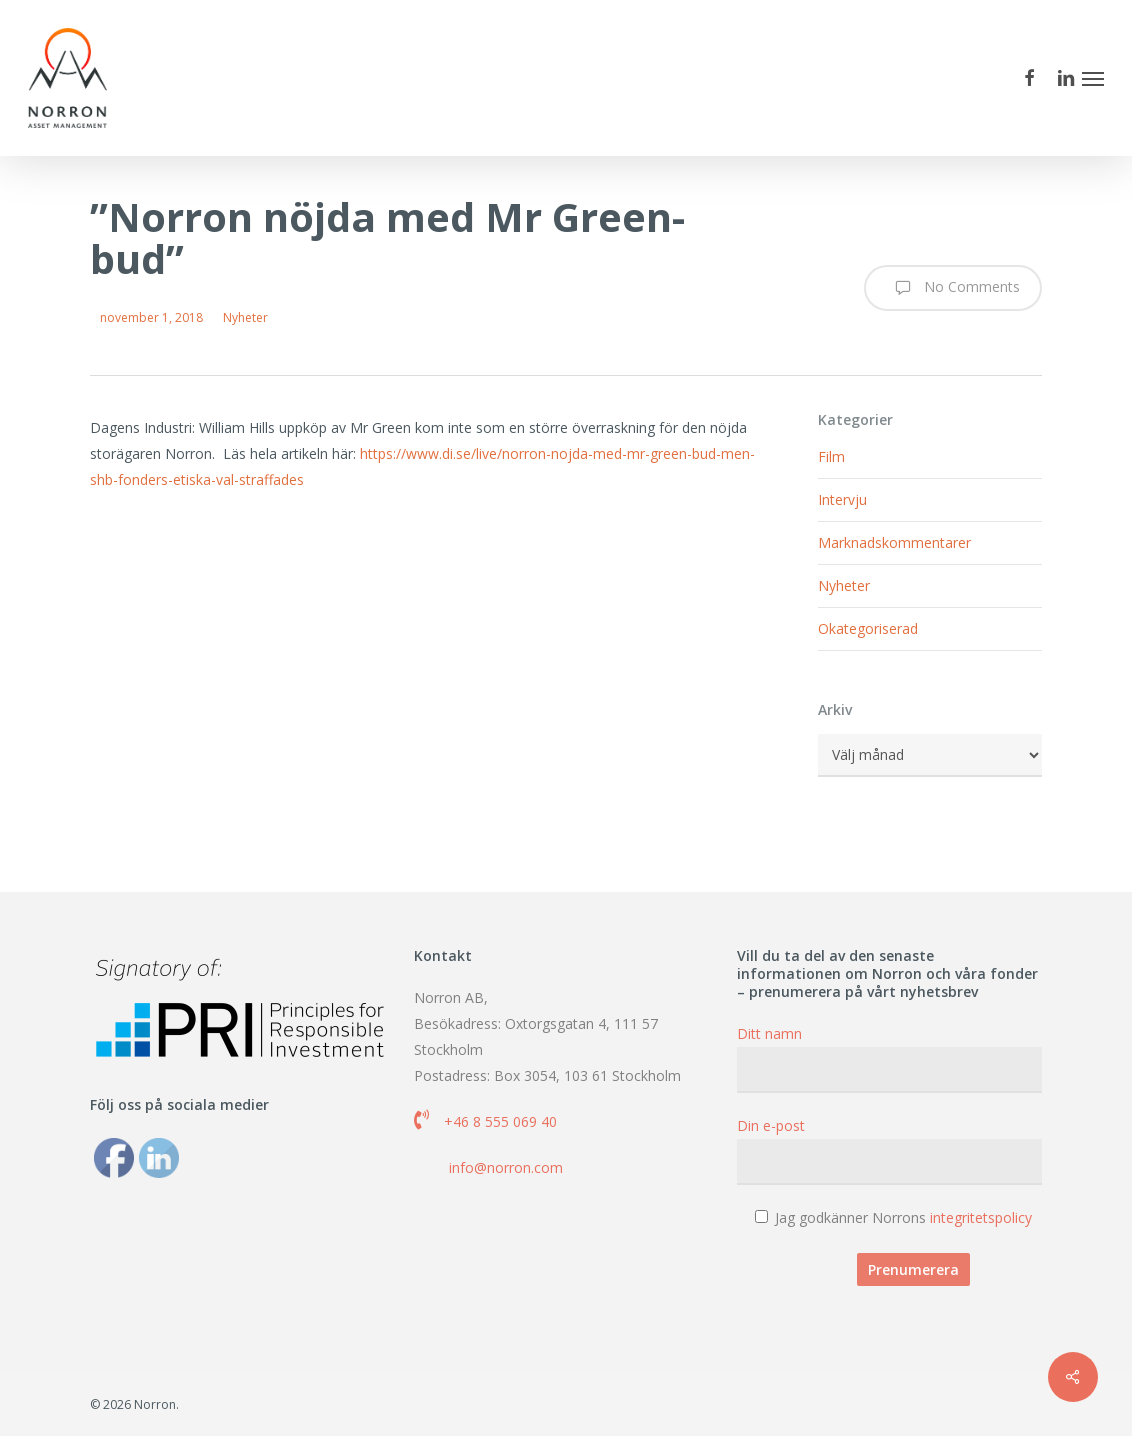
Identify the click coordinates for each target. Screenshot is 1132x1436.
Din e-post (889, 1150)
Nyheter (245, 317)
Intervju (842, 499)
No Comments (953, 288)
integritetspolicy (981, 1217)
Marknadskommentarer (894, 542)
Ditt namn (889, 1058)
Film (831, 456)
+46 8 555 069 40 (500, 1121)
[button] (1093, 78)
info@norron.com (506, 1167)
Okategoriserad (868, 628)
